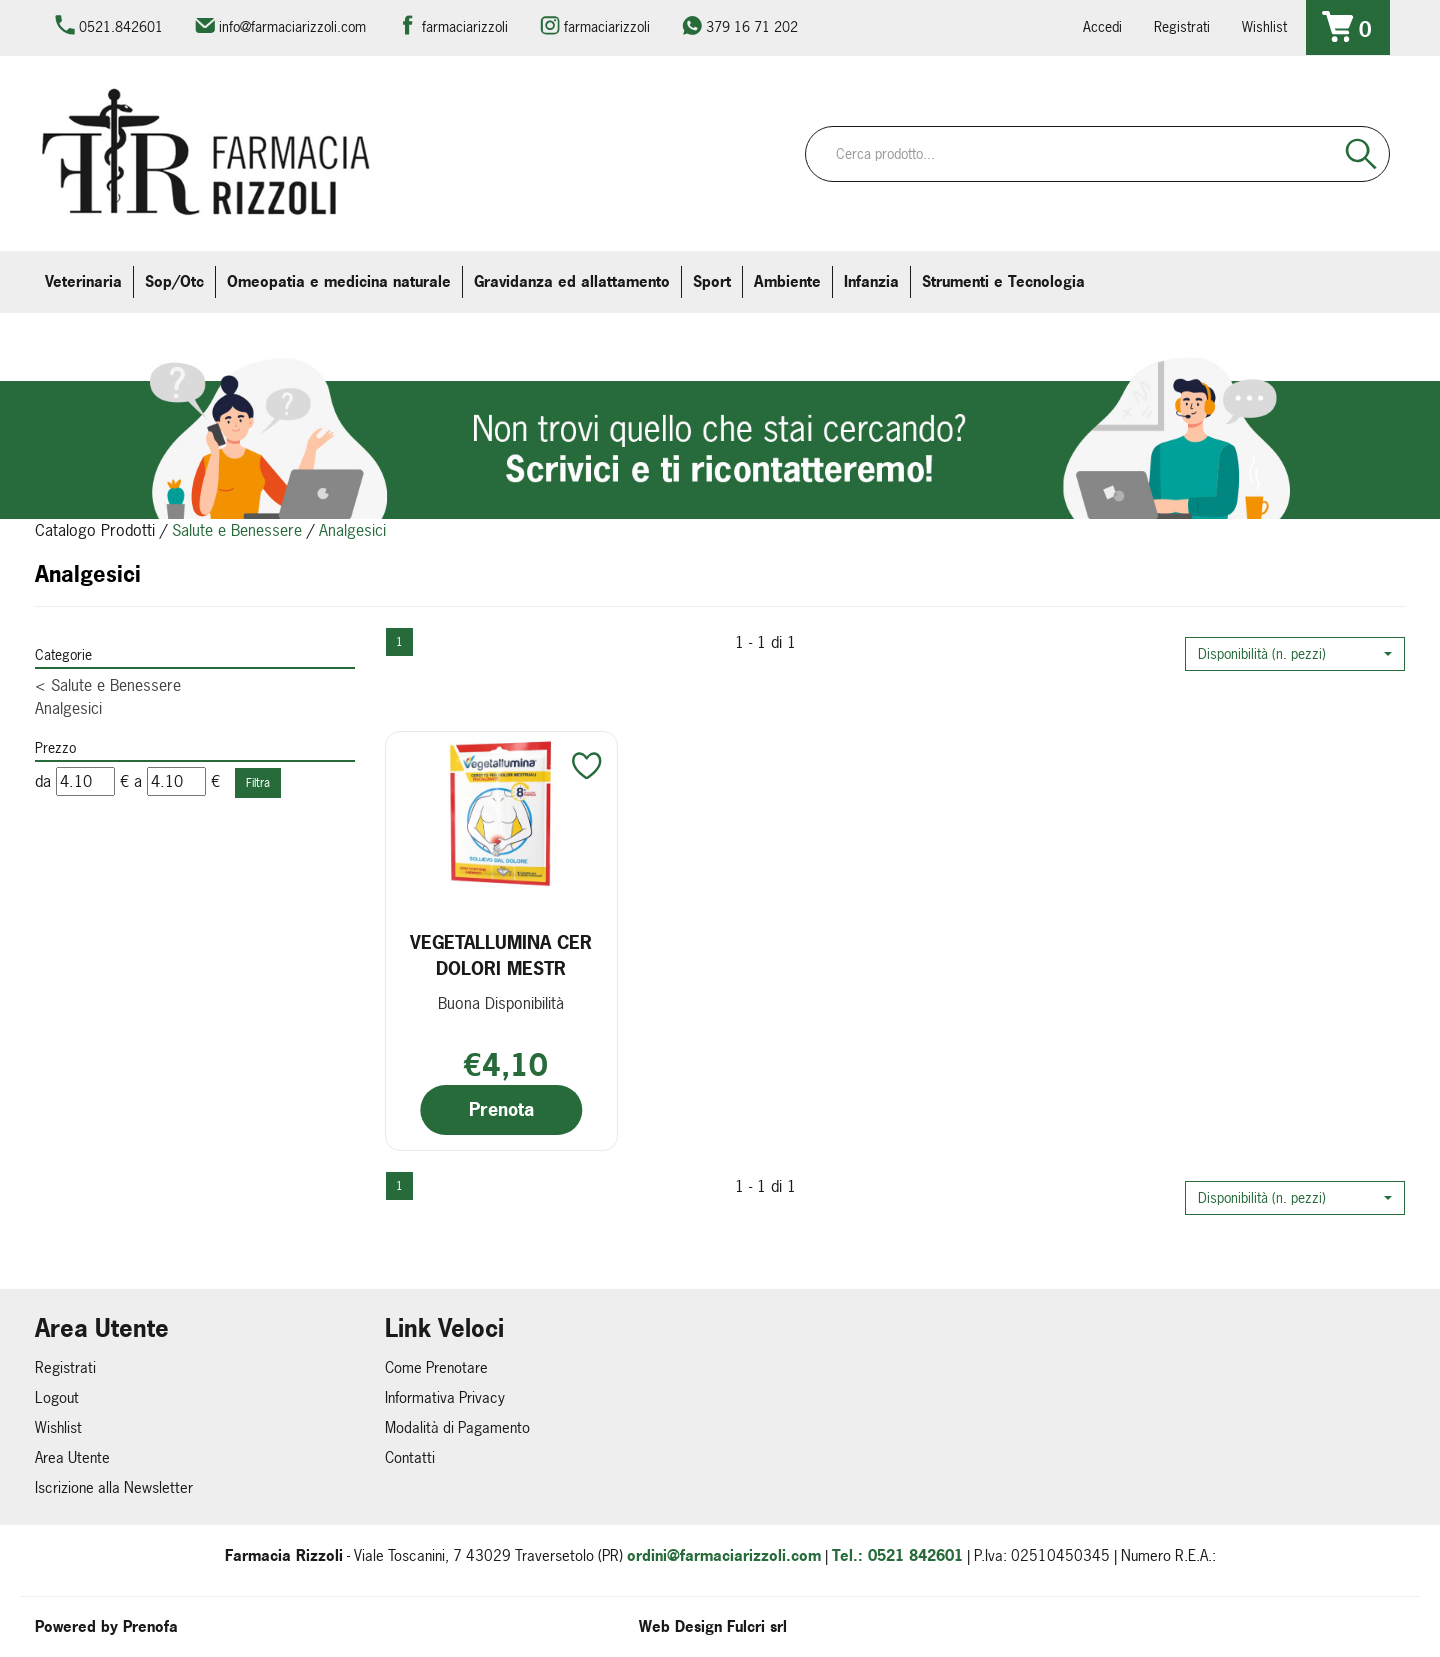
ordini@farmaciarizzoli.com (724, 1555)
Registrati (1182, 26)
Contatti (410, 1457)
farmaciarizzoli (465, 26)
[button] (1295, 654)
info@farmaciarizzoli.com (292, 26)
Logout (57, 1397)
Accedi (1102, 26)
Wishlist (1264, 26)
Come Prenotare (436, 1367)
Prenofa (150, 1626)
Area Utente (72, 1457)
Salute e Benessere (237, 530)
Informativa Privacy (445, 1397)
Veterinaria (83, 281)
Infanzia (871, 281)
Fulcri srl (757, 1626)
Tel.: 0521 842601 (897, 1555)
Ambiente (787, 281)
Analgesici (68, 708)
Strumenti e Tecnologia (1003, 281)
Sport (712, 281)
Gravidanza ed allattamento (572, 281)
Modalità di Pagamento (457, 1427)
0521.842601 (121, 26)
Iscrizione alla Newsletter (114, 1487)
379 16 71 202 (752, 26)
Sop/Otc (174, 281)
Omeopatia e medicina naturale (339, 281)
